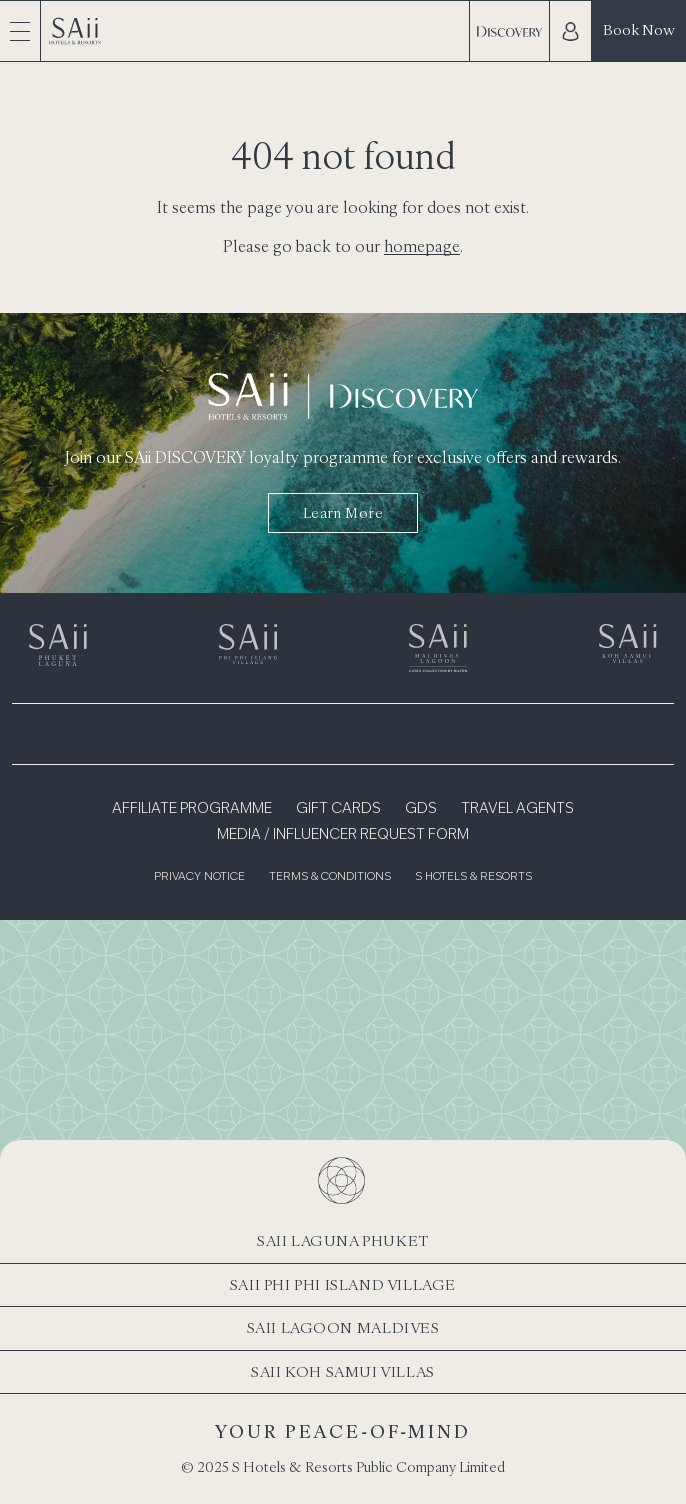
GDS (421, 809)
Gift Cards (338, 809)
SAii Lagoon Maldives (343, 1327)
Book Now (639, 29)
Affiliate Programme (192, 809)
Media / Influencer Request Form (343, 835)
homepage (422, 246)
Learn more (343, 513)
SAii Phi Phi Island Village (343, 1284)
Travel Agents (517, 809)
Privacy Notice (199, 877)
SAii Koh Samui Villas (343, 1371)
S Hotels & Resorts (473, 877)
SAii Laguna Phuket (343, 1240)
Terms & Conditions (330, 877)
